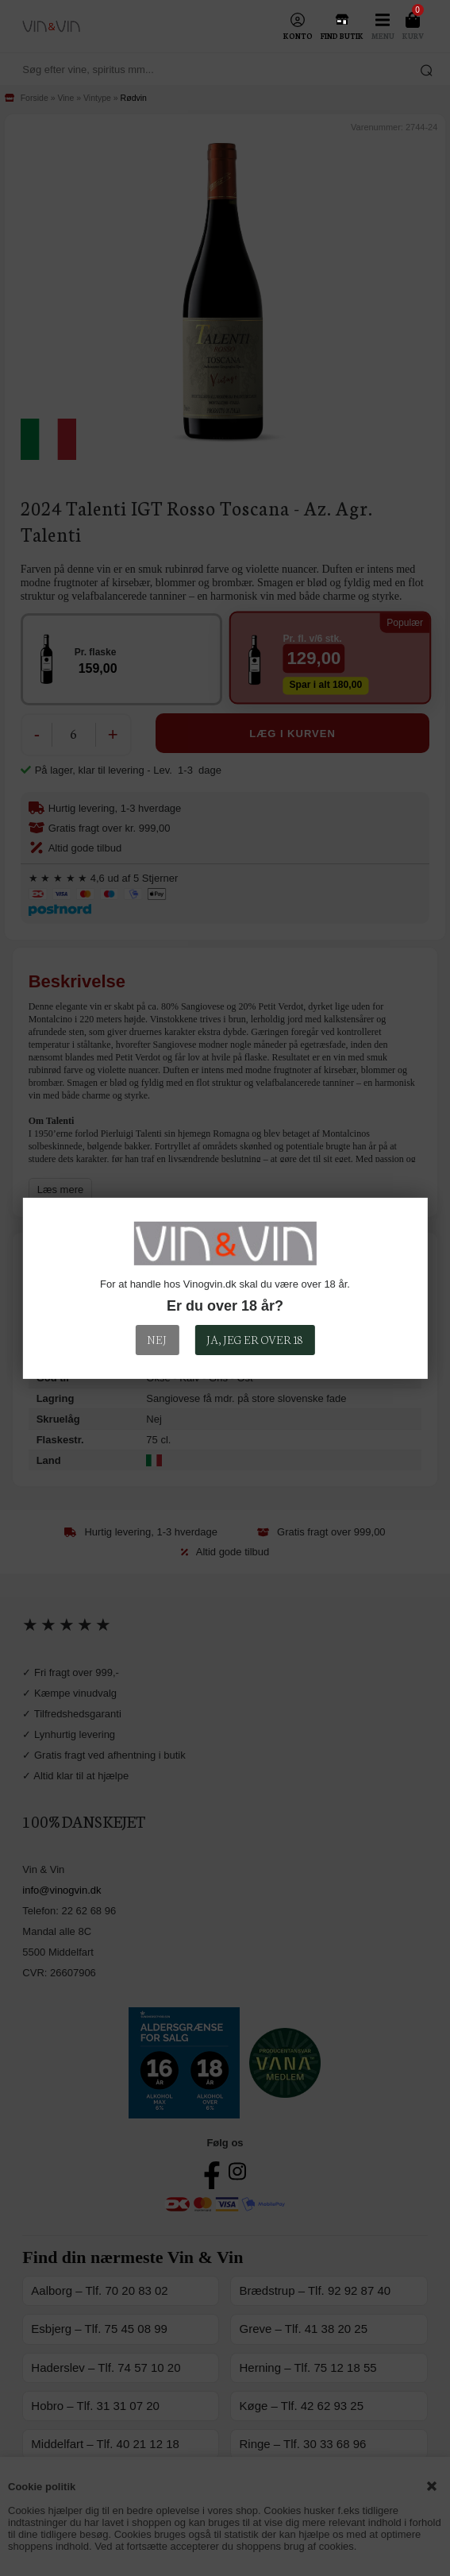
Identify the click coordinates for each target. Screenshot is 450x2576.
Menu (382, 36)
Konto (298, 36)
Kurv (413, 36)
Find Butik (342, 36)
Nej (157, 1339)
